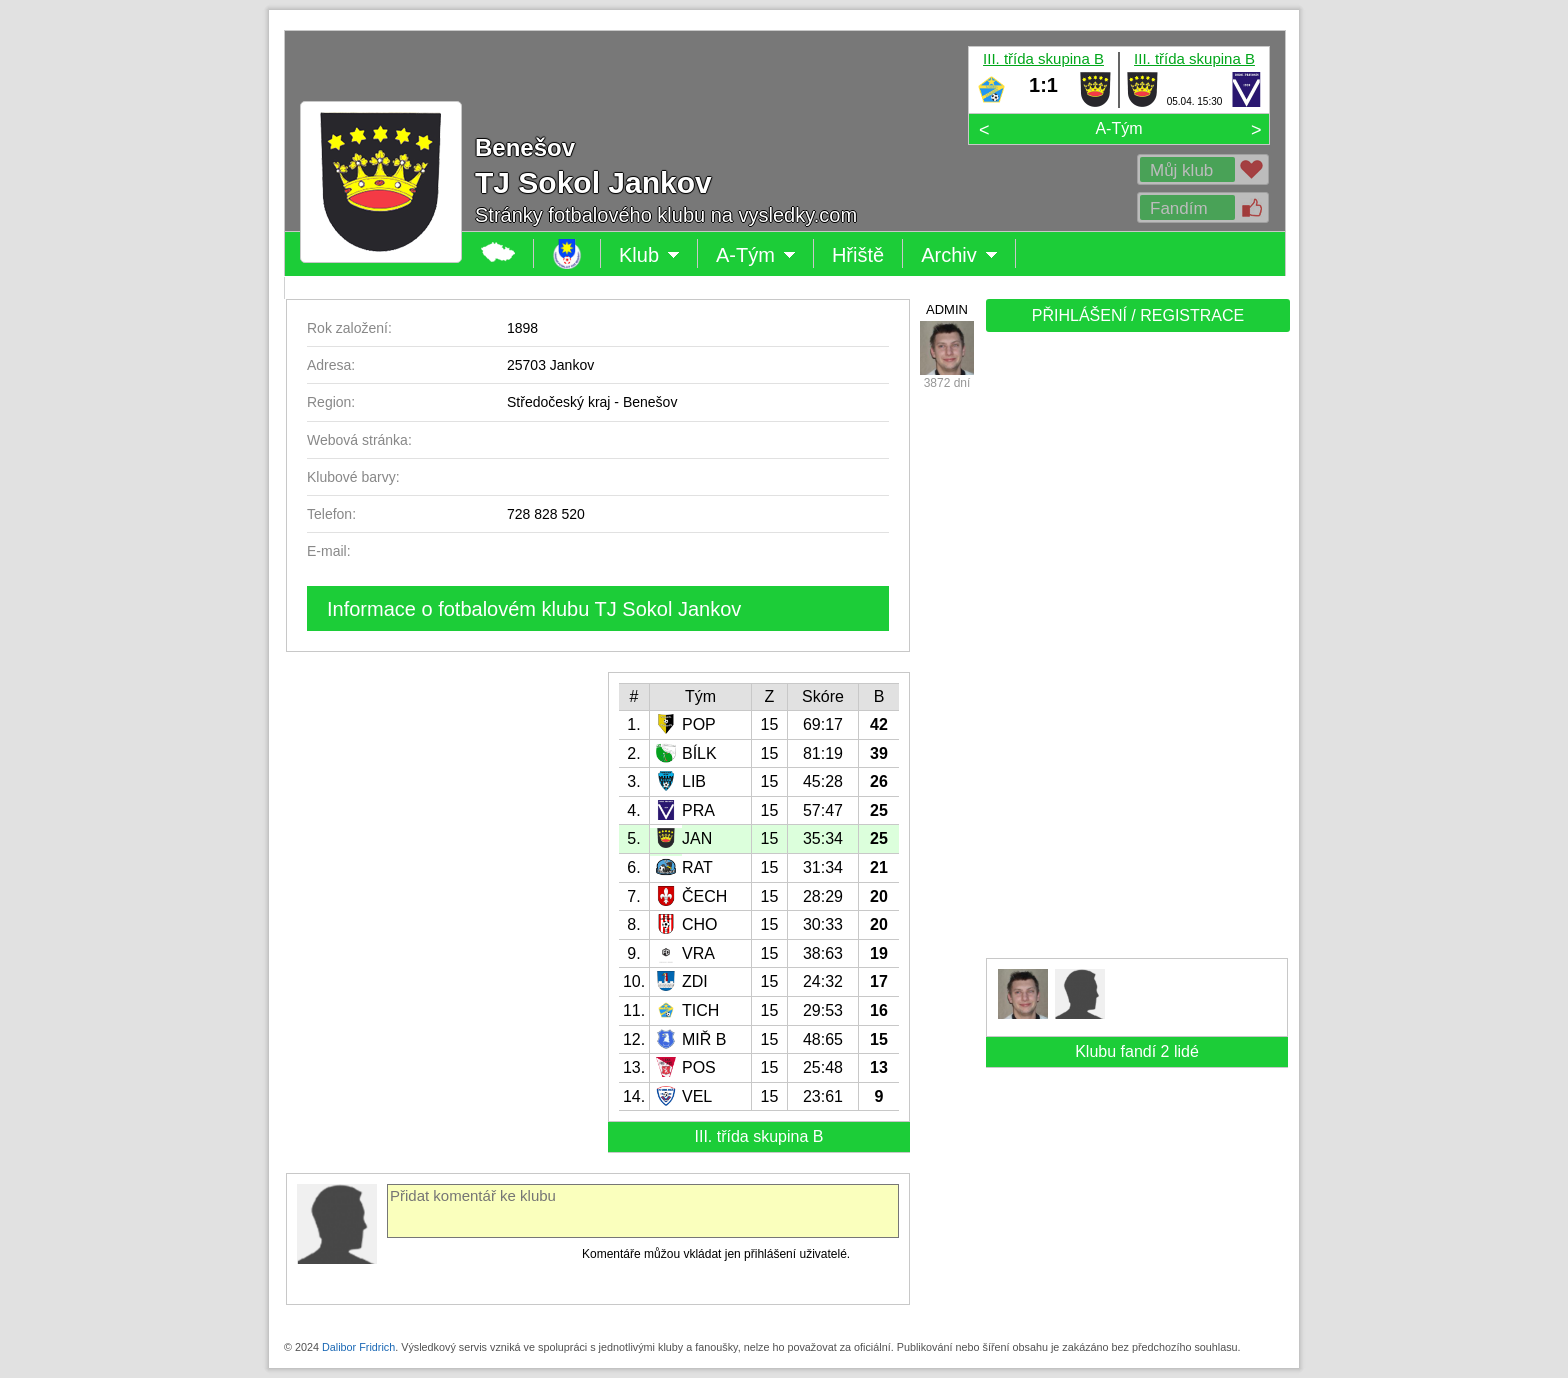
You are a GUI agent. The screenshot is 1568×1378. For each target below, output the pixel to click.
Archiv (959, 255)
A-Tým (1118, 128)
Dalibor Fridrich (358, 1347)
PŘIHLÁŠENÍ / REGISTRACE (1138, 315)
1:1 (1043, 85)
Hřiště (858, 255)
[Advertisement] (1136, 652)
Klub (649, 255)
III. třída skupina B (1043, 58)
